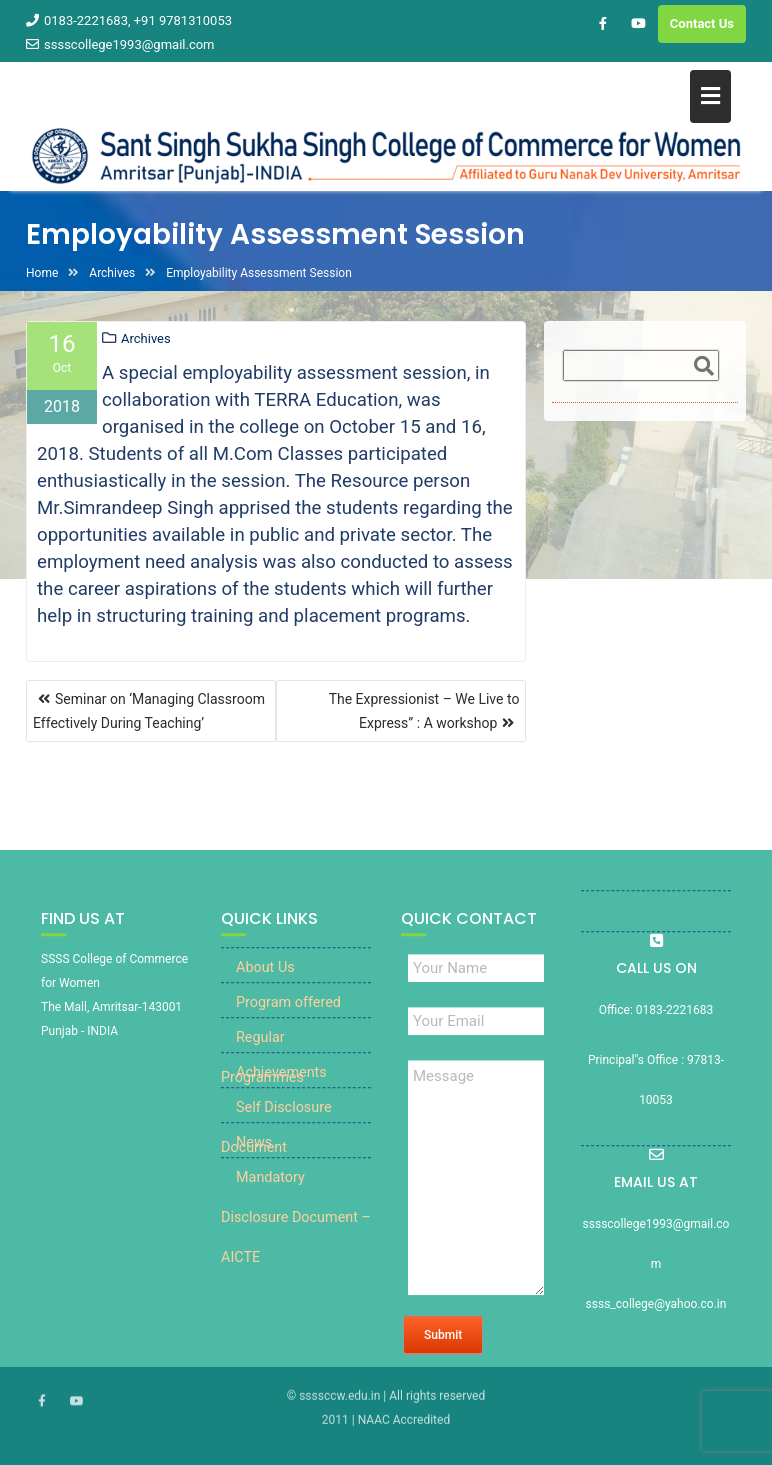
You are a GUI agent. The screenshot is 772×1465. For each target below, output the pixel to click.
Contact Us (702, 23)
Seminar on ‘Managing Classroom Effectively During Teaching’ (149, 711)
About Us (265, 981)
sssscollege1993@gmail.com (120, 44)
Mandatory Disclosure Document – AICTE (296, 1231)
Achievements (281, 1086)
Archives (146, 339)
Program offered (288, 1016)
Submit (443, 1349)
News (254, 1156)
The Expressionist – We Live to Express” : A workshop (424, 711)
